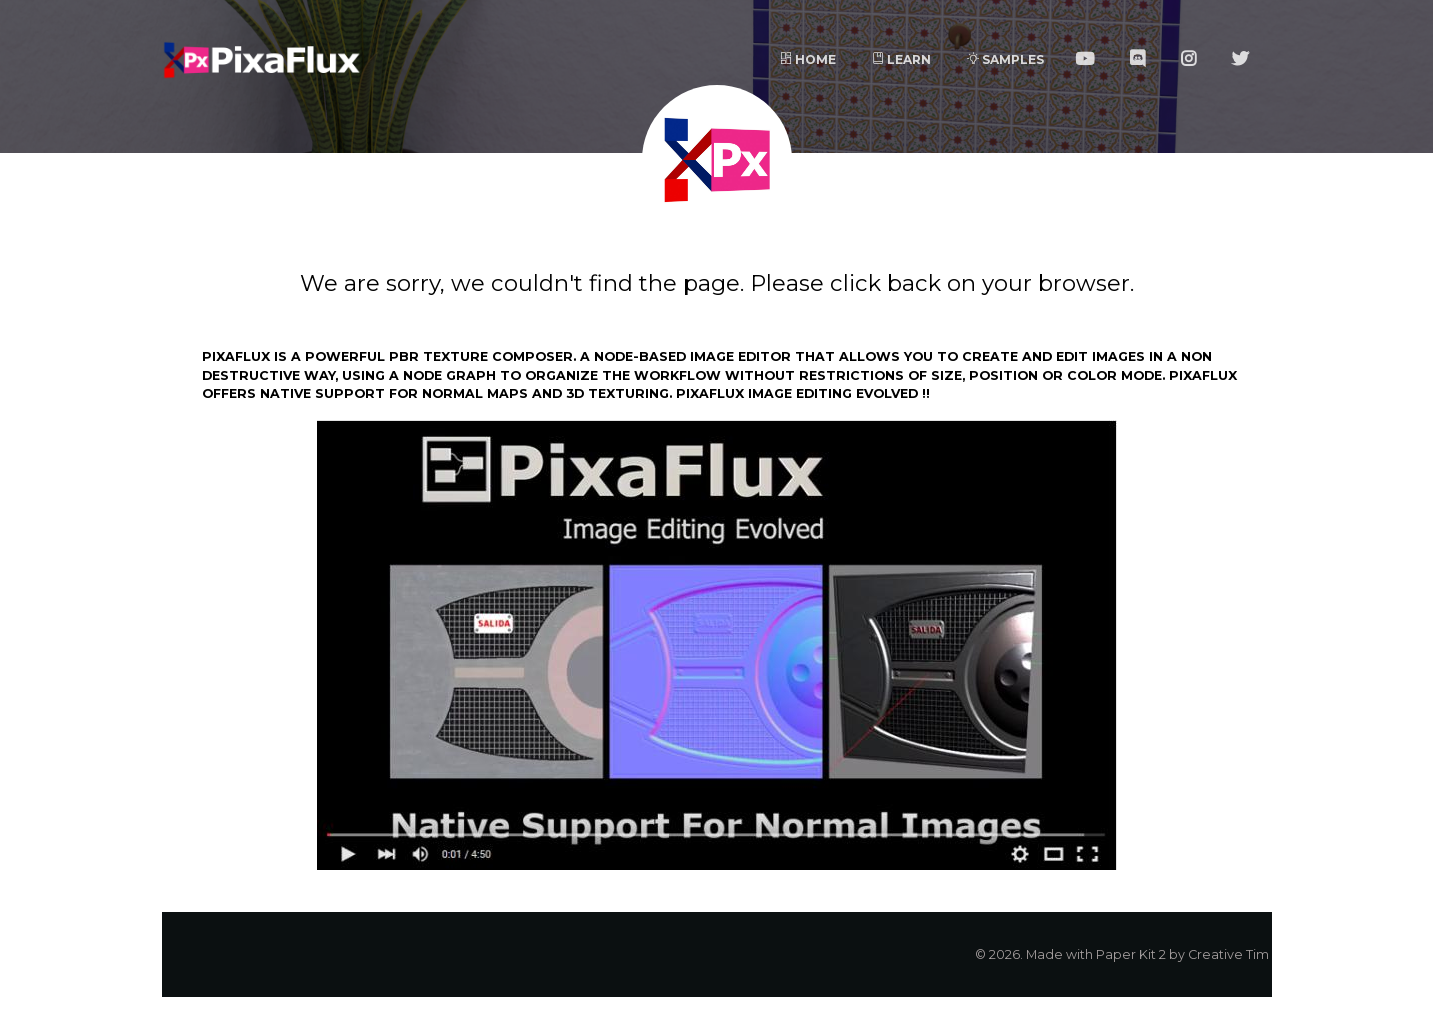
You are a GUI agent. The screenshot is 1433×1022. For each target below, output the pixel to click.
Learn (901, 59)
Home (808, 59)
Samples (1005, 59)
